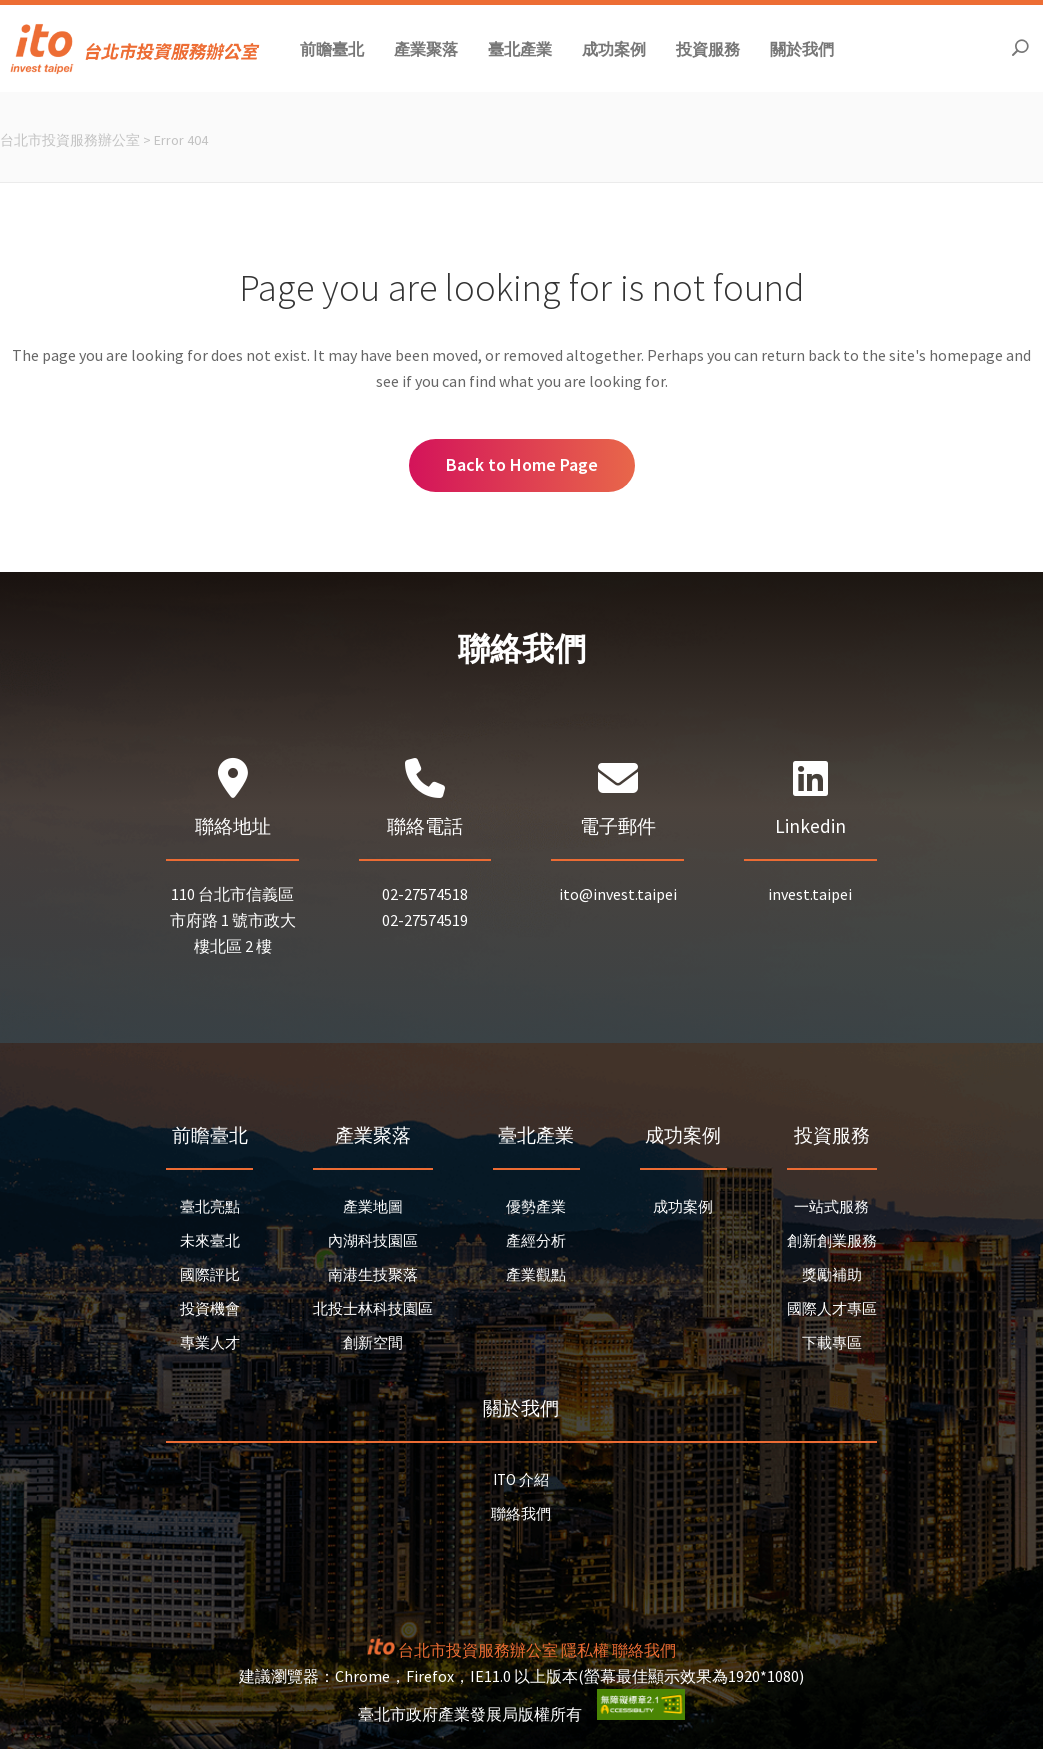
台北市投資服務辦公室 (70, 140)
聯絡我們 (521, 1513)
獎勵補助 (832, 1274)
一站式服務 (831, 1206)
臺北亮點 (210, 1206)
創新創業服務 (832, 1240)
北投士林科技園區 (373, 1308)
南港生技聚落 (373, 1274)
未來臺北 (210, 1240)
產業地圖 (373, 1206)
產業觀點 (536, 1274)
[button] (332, 48)
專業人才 (210, 1342)
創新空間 (373, 1342)
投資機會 (210, 1308)
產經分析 (536, 1240)
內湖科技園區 (373, 1240)
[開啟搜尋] (1020, 48)
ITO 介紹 (521, 1479)
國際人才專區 (832, 1308)
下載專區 (832, 1342)
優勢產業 (536, 1206)
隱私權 (585, 1650)
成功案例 (683, 1206)
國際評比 (210, 1274)
